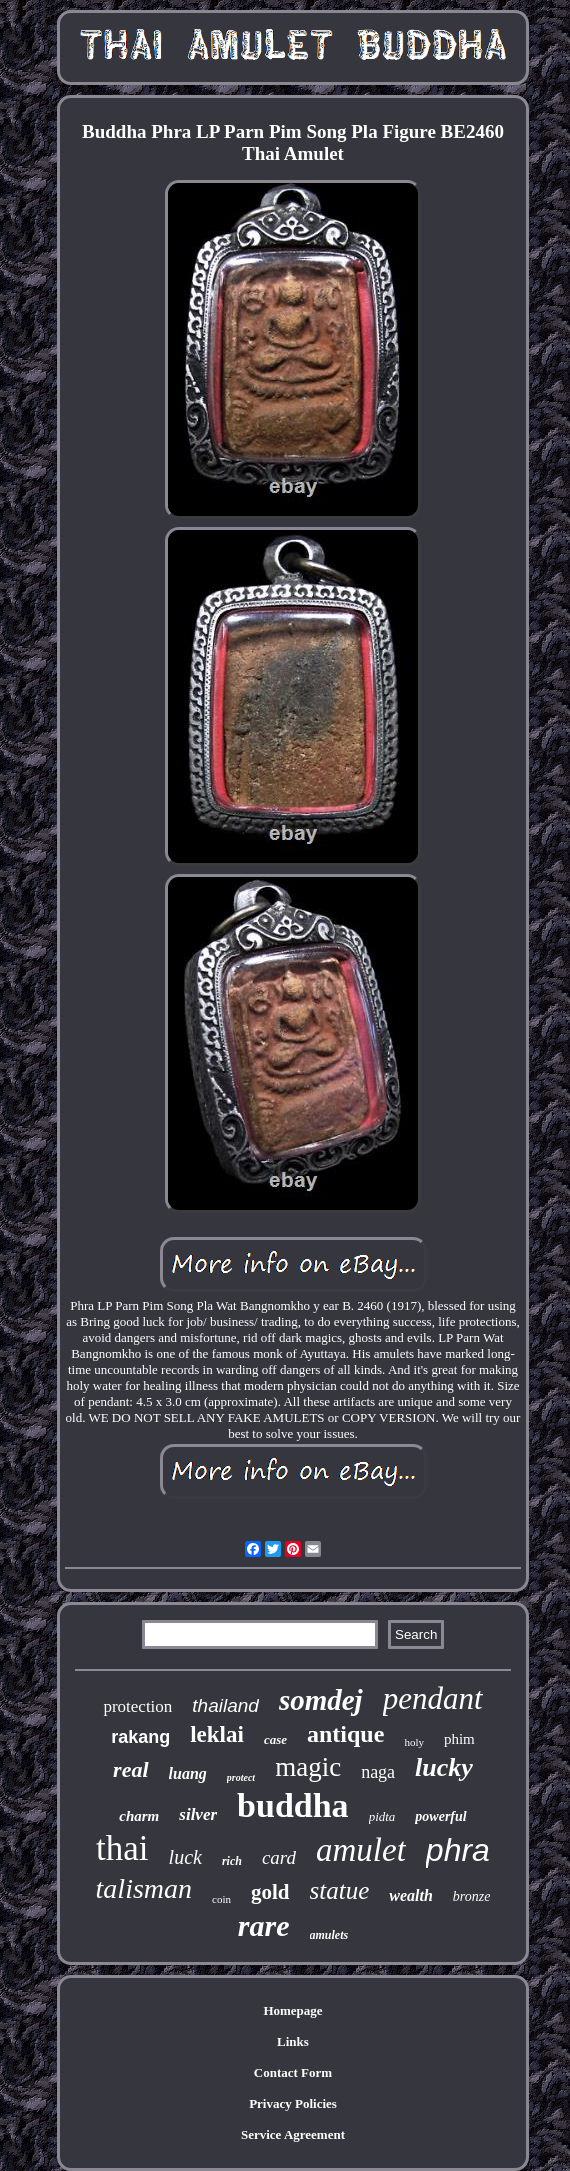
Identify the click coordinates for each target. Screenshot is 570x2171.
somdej (321, 1700)
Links (293, 2041)
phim (459, 1739)
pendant (433, 1698)
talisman (144, 1888)
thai (122, 1848)
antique (345, 1734)
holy (414, 1742)
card (279, 1857)
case (275, 1739)
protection (137, 1706)
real (130, 1769)
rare (264, 1925)
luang (188, 1773)
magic (308, 1767)
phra (458, 1850)
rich (232, 1861)
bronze (472, 1896)
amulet (361, 1850)
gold (270, 1892)
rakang (140, 1737)
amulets (329, 1935)
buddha (293, 1805)
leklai (217, 1734)
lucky (444, 1767)
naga (378, 1772)
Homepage (292, 2010)
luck (185, 1857)
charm (139, 1816)
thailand (225, 1705)
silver (198, 1814)
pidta (382, 1816)
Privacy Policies (293, 2103)
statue (340, 1890)
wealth (411, 1895)
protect (241, 1777)
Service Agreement (293, 2134)
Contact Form (293, 2072)
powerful (440, 1816)
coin (221, 1899)
